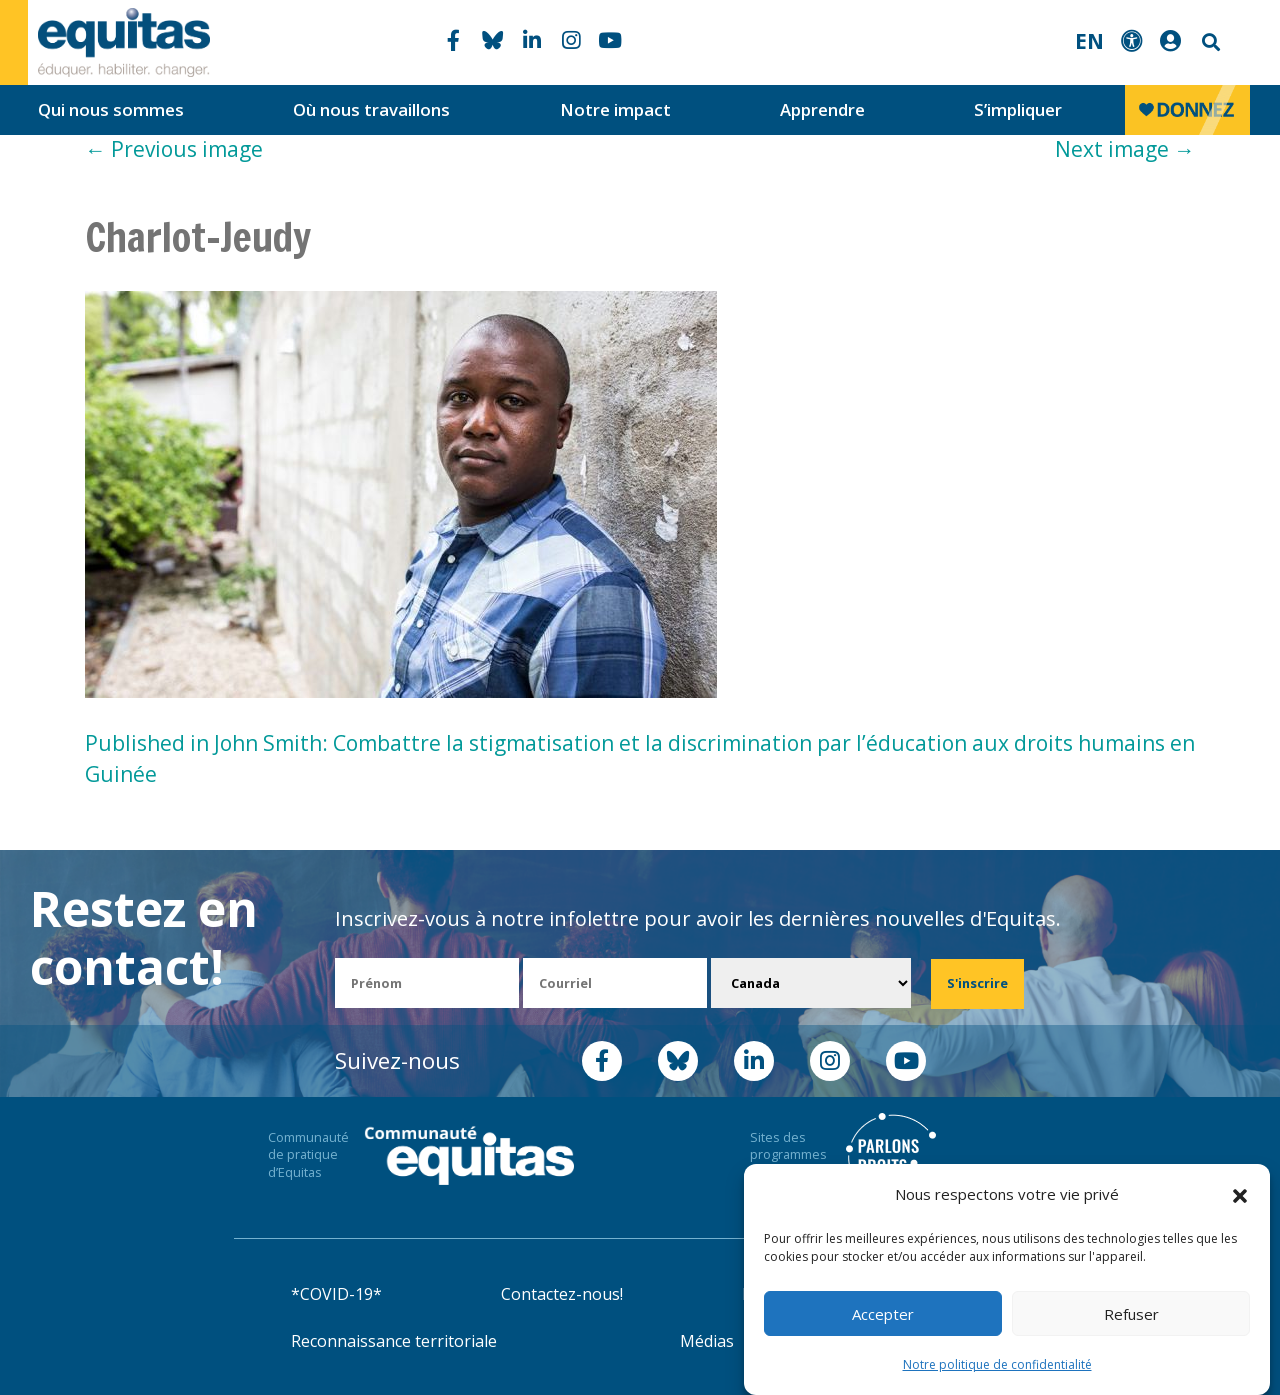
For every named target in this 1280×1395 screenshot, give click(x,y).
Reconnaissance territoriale (394, 1341)
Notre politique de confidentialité (997, 1364)
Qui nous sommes (111, 109)
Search (1209, 42)
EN (1089, 41)
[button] (1240, 1195)
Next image (1125, 149)
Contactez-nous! (562, 1294)
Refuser (1131, 1314)
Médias (707, 1341)
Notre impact (615, 109)
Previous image (174, 149)
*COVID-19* (336, 1294)
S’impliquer (1018, 109)
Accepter (883, 1314)
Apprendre (822, 109)
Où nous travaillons (371, 109)
